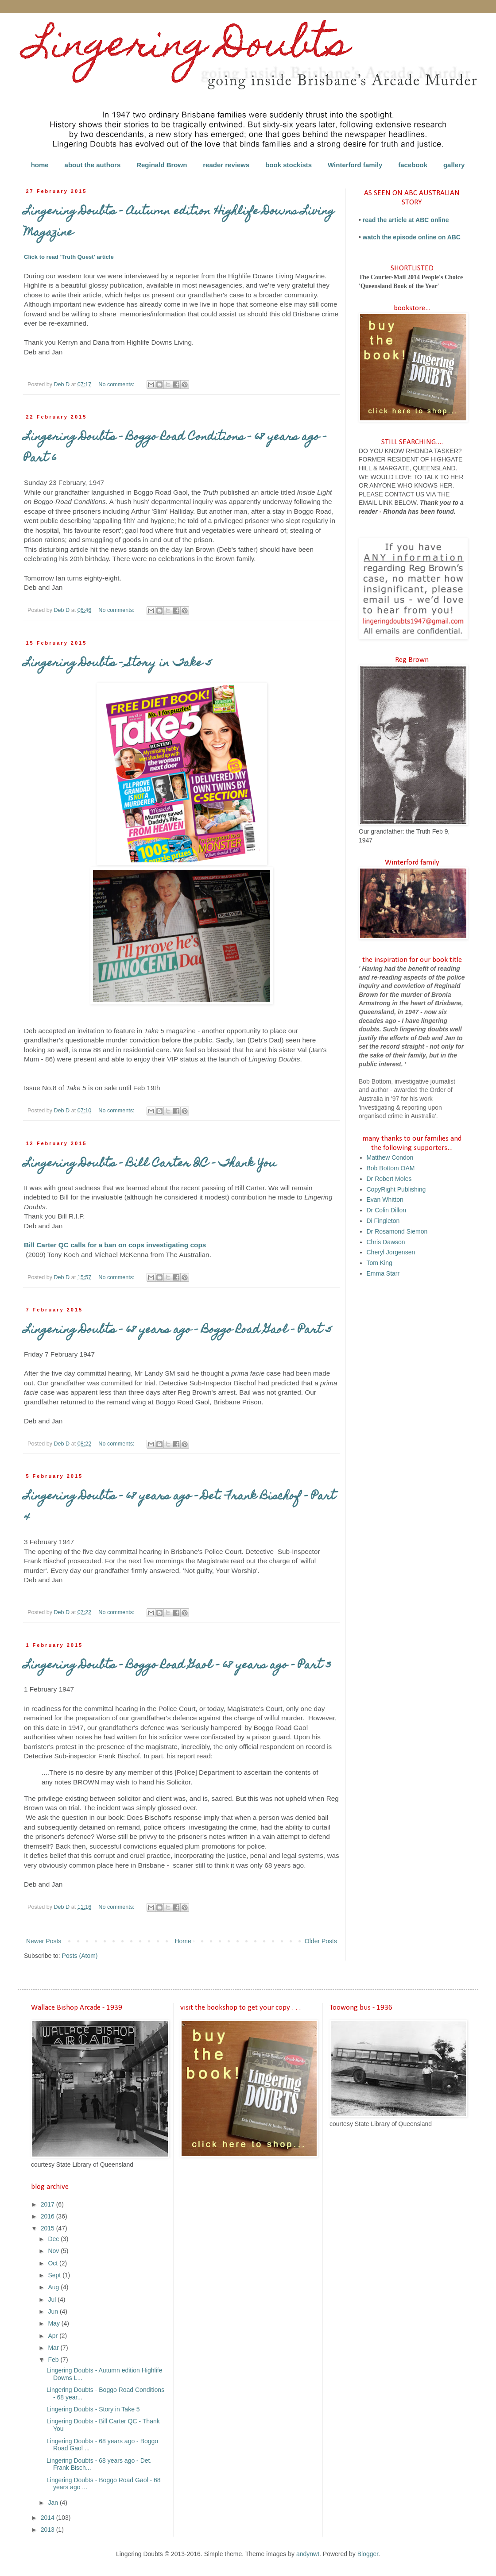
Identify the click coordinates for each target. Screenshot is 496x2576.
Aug (54, 2287)
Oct (53, 2263)
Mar (54, 2347)
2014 (48, 2517)
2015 (48, 2228)
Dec (54, 2238)
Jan (53, 2502)
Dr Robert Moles (389, 1178)
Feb (54, 2359)
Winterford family (355, 165)
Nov (54, 2250)
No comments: (117, 384)
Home (182, 1941)
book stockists (288, 165)
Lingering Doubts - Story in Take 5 (118, 663)
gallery (454, 165)
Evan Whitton (385, 1199)
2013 (48, 2529)
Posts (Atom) (80, 1955)
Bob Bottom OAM (391, 1168)
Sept (55, 2275)
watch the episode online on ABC (412, 237)
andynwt (307, 2553)
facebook (412, 165)
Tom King (379, 1262)
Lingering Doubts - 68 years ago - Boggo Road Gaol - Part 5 (178, 1330)
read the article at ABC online (406, 219)
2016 (48, 2216)
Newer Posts (43, 1941)
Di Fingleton (383, 1220)
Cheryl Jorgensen (391, 1252)
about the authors (93, 165)
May (54, 2323)
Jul (53, 2299)
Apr (53, 2335)
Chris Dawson (386, 1242)
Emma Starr (383, 1273)
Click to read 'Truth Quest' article (69, 257)
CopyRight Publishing (396, 1189)
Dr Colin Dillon (386, 1210)
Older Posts (321, 1941)
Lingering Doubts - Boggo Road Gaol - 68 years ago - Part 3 (177, 1665)
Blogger (367, 2553)
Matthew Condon (390, 1157)
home (40, 165)
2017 (48, 2204)
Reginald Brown (161, 165)
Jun (53, 2311)
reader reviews (226, 165)
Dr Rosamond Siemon (397, 1231)
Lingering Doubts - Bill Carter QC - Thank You (150, 1164)
